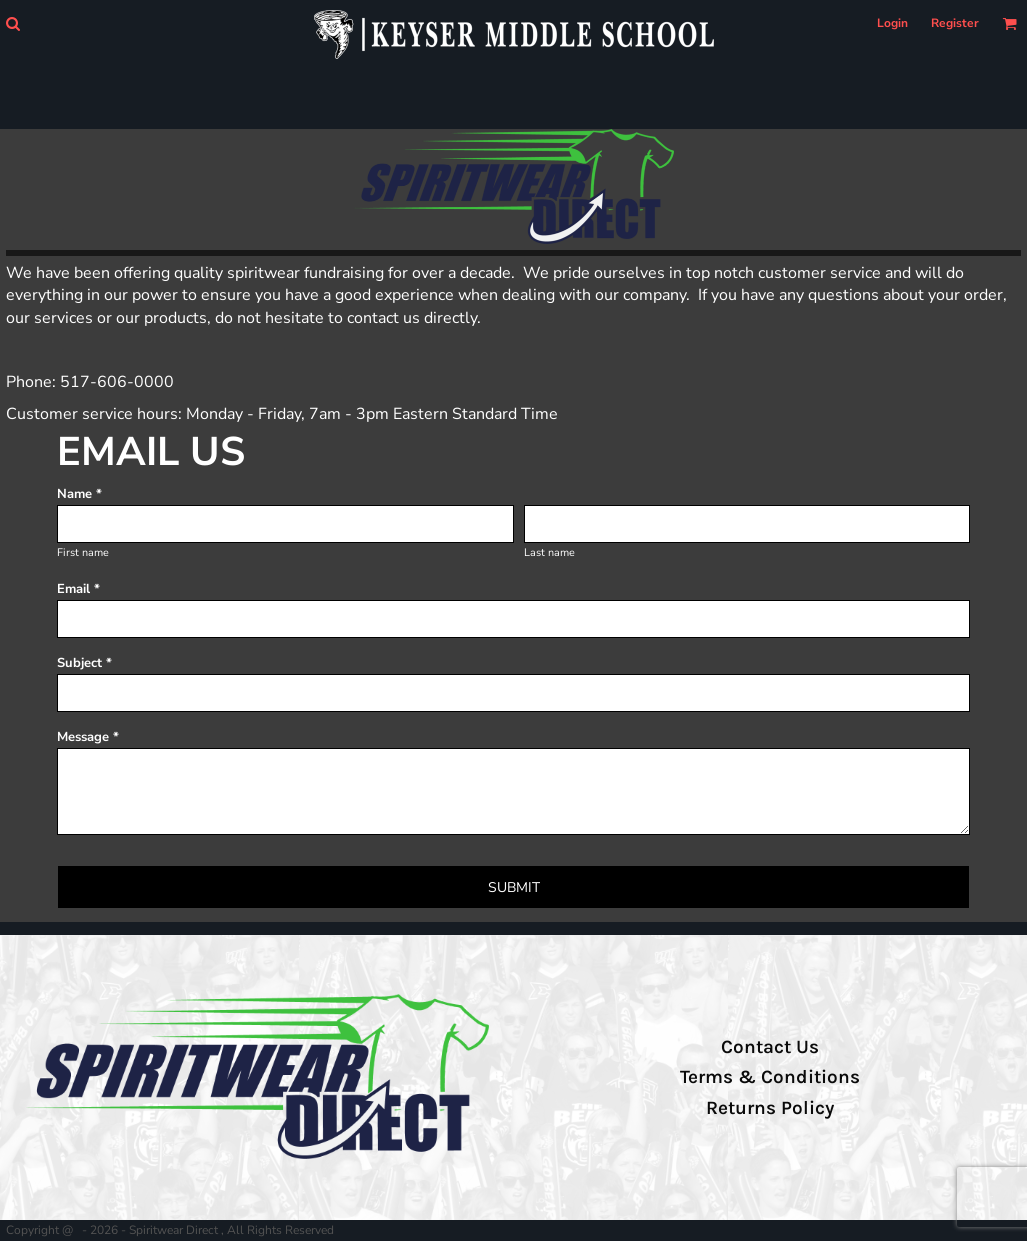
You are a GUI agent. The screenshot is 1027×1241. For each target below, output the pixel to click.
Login (892, 23)
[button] (12, 23)
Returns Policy (770, 1108)
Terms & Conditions (770, 1077)
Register (955, 23)
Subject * (84, 663)
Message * (88, 737)
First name (83, 552)
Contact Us (770, 1047)
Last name (549, 552)
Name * (79, 494)
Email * (78, 589)
